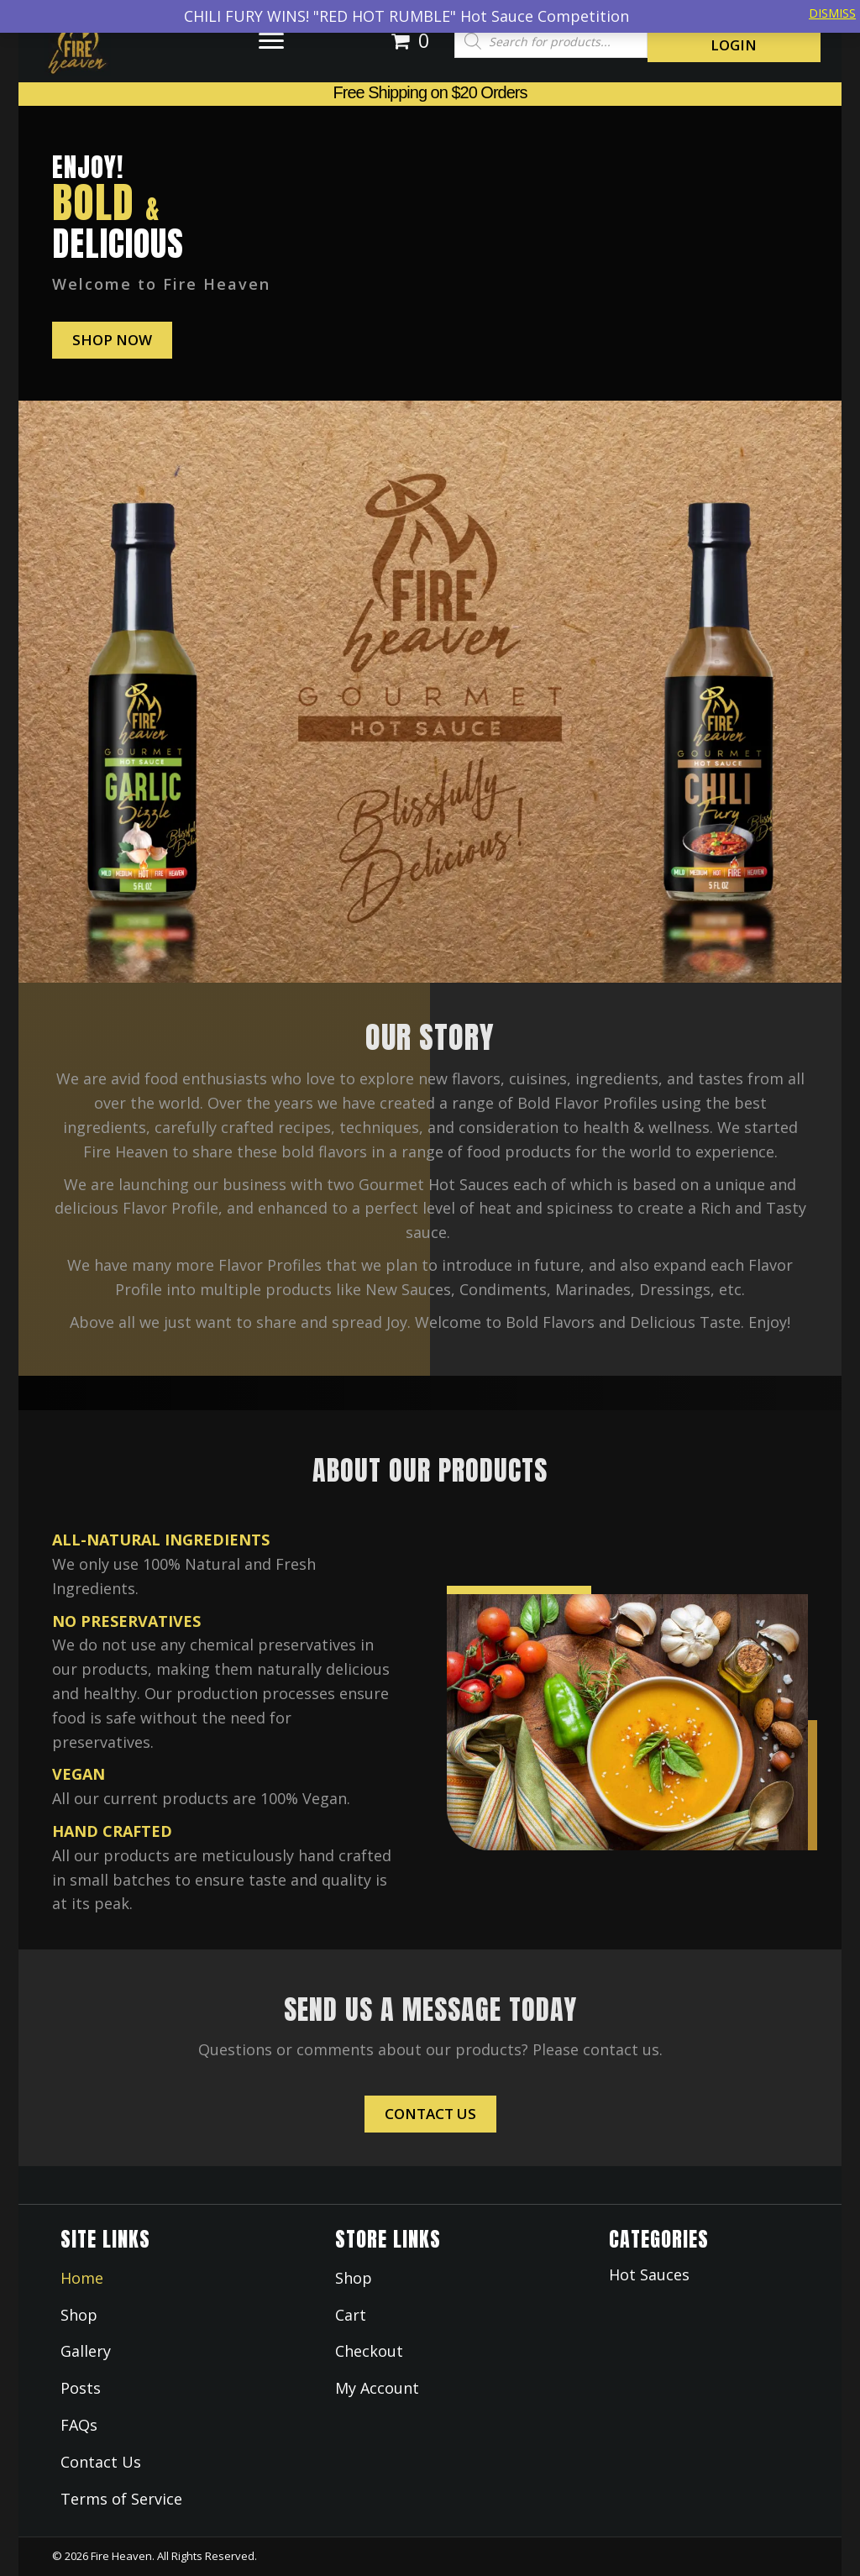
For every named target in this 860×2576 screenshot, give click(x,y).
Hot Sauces (649, 2274)
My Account (377, 2388)
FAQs (78, 2425)
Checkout (369, 2351)
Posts (80, 2388)
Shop (78, 2315)
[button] (271, 41)
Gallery (85, 2351)
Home (81, 2278)
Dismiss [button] (832, 13)
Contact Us (100, 2462)
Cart (350, 2315)
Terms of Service (121, 2499)
